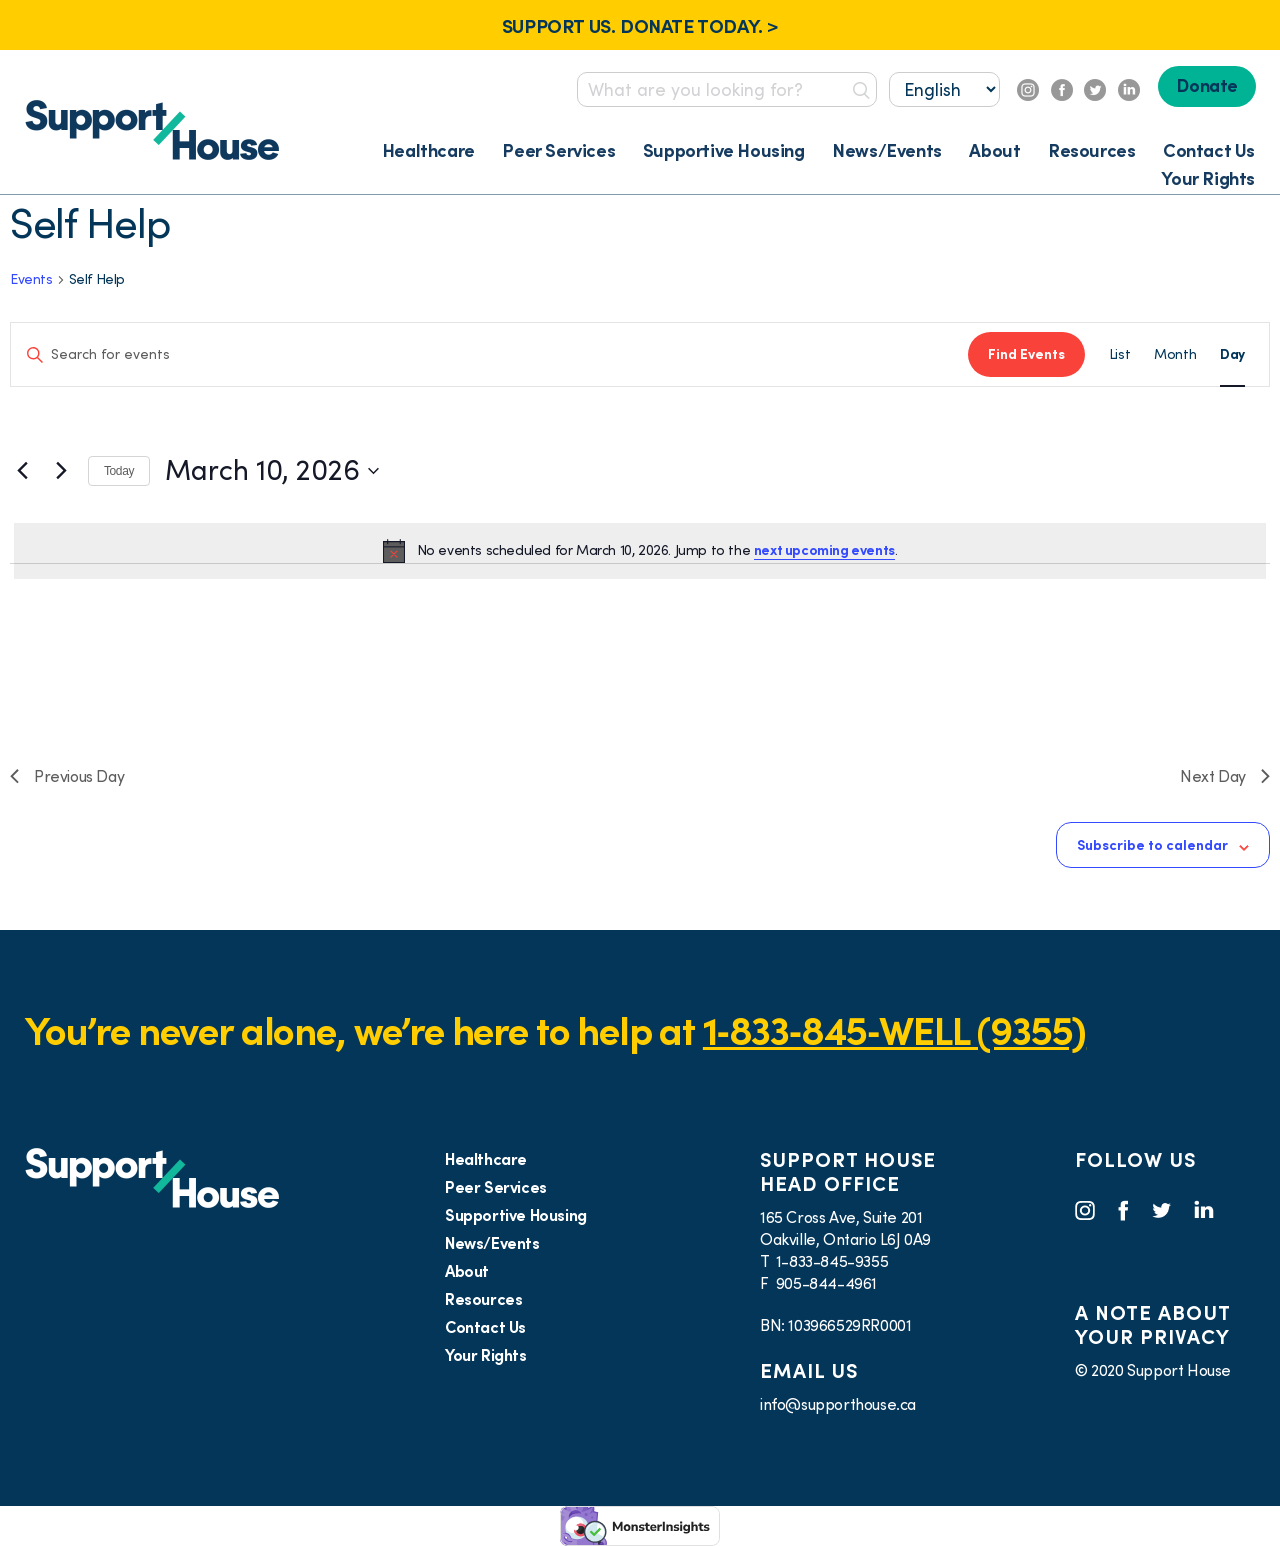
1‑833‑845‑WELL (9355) (894, 1030)
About (994, 150)
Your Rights (1208, 178)
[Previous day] (22, 471)
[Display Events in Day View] (1232, 354)
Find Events (1026, 354)
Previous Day (67, 776)
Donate (1207, 85)
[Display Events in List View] (1119, 354)
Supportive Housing (724, 150)
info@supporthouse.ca (838, 1404)
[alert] (640, 551)
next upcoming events (824, 550)
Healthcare (428, 150)
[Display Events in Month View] (1175, 354)
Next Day (1225, 776)
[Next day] (61, 471)
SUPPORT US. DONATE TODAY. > (640, 26)
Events (31, 279)
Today (119, 471)
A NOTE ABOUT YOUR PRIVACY (1152, 1325)
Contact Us (1209, 150)
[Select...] (944, 89)
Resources (1091, 150)
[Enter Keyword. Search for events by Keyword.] (489, 354)
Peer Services (558, 150)
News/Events (887, 150)
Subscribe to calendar (1152, 845)
